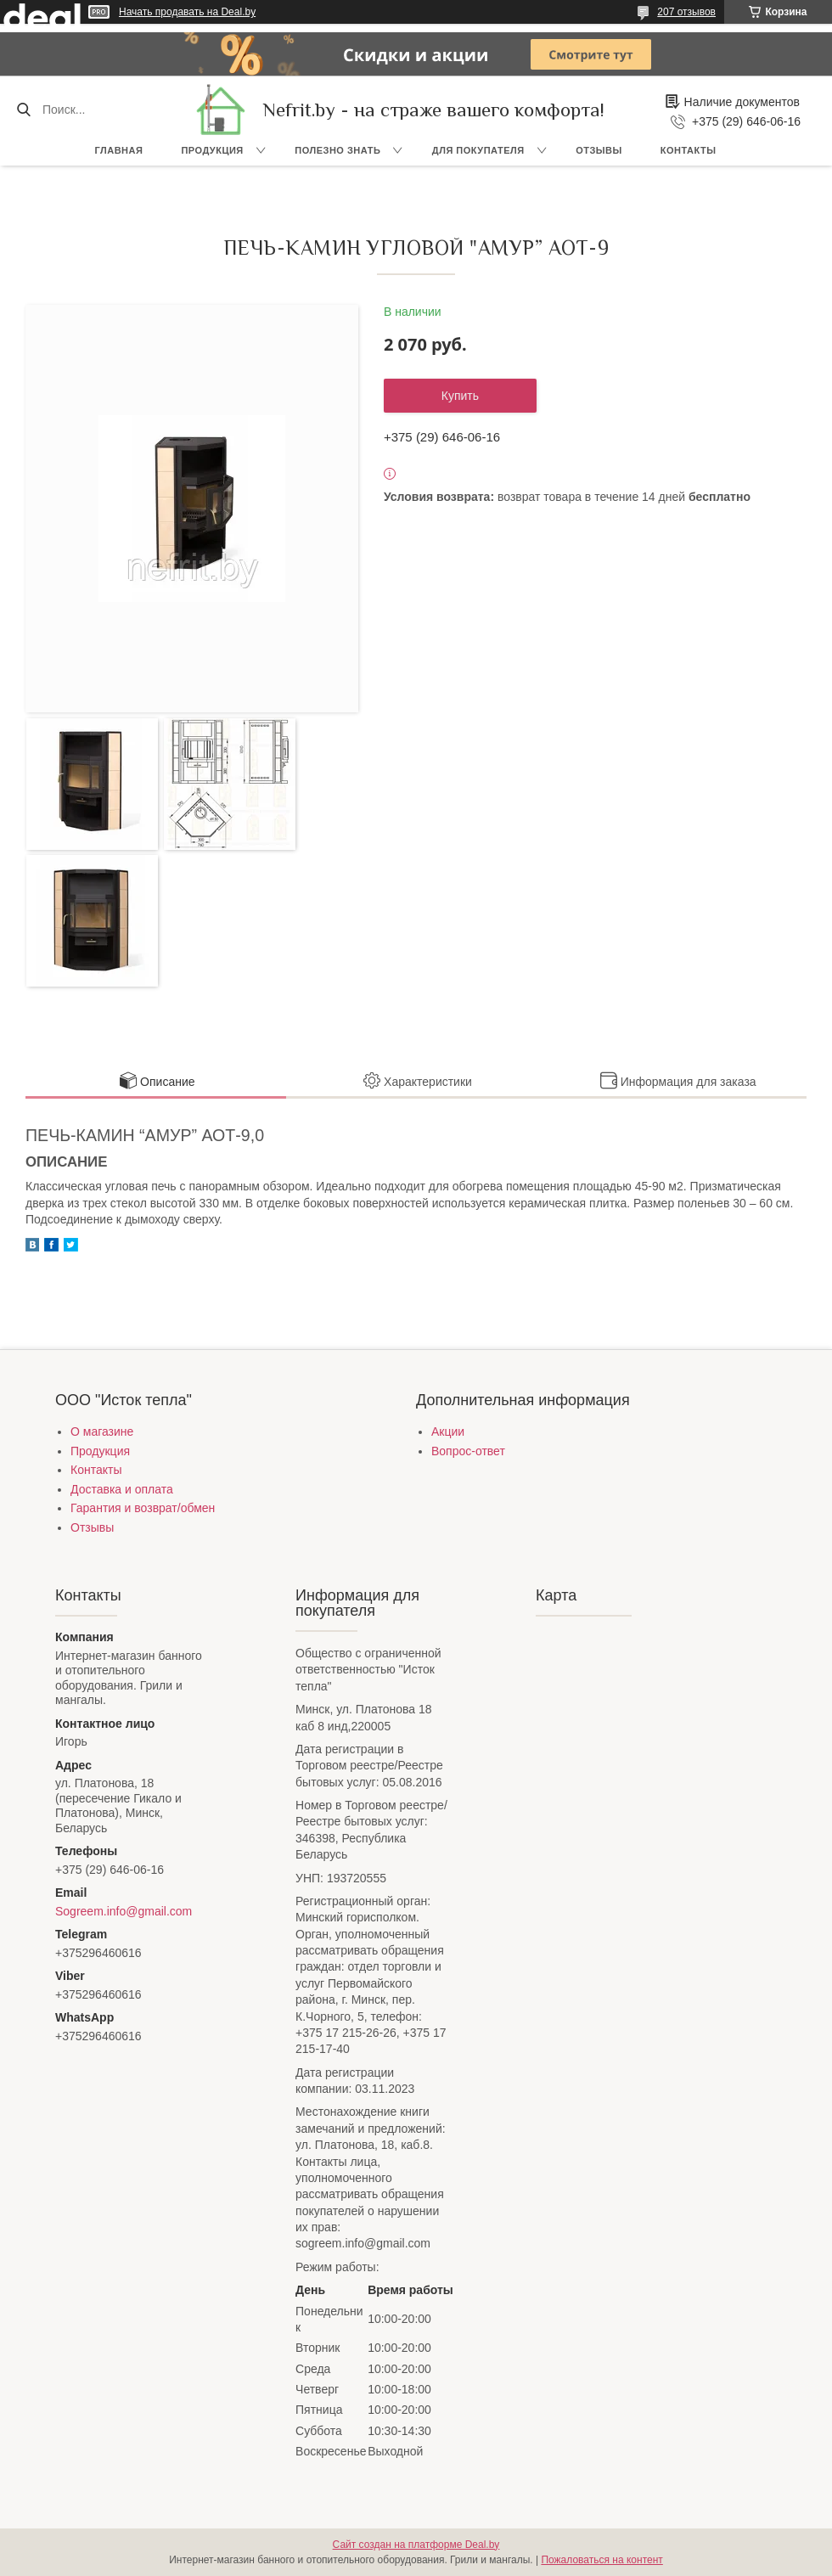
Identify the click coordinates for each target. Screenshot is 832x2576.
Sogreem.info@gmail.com (123, 1911)
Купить (460, 395)
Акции (447, 1431)
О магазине (101, 1431)
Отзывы (599, 150)
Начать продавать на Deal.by (187, 12)
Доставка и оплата (121, 1489)
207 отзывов (686, 12)
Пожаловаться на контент (601, 2560)
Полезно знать (337, 150)
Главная (119, 150)
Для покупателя (478, 150)
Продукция (212, 150)
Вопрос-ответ (468, 1451)
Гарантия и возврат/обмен (142, 1508)
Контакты (689, 150)
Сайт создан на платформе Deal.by (416, 2545)
